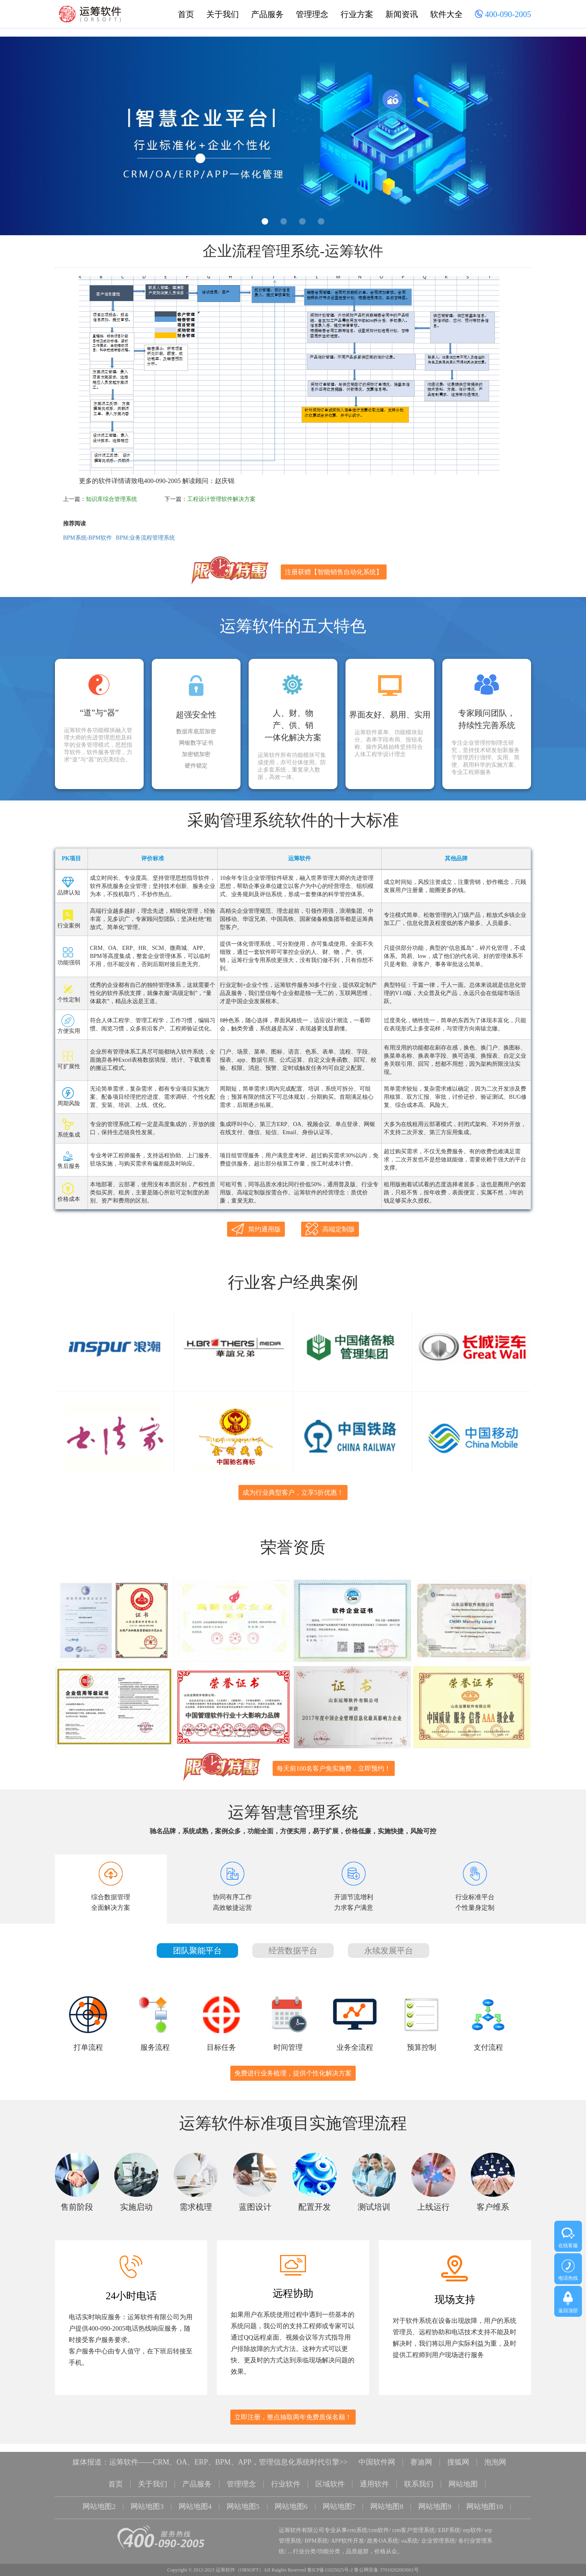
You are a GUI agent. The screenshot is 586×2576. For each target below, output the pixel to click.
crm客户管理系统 (413, 2518)
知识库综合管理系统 (111, 499)
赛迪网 (421, 2452)
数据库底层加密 (196, 732)
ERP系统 (449, 2518)
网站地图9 (435, 2495)
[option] (293, 136)
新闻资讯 (401, 14)
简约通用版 (256, 1229)
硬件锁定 (196, 766)
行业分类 (304, 2539)
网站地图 (463, 2474)
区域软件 (330, 2474)
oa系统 (409, 2529)
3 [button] (302, 221)
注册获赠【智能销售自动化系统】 (334, 572)
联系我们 (418, 2474)
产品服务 (267, 14)
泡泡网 (495, 2452)
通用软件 (374, 2474)
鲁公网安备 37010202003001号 (386, 2558)
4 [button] (321, 221)
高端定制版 (330, 1229)
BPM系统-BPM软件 (87, 538)
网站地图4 (195, 2495)
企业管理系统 (438, 2529)
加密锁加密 (196, 754)
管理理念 (312, 14)
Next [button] (561, 138)
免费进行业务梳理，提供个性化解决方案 (293, 2063)
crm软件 (379, 2518)
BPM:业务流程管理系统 (145, 538)
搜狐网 (458, 2452)
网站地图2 (99, 2495)
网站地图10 (485, 2495)
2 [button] (283, 221)
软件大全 (446, 14)
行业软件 (285, 2474)
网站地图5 (243, 2495)
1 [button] (265, 221)
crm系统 (357, 2518)
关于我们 (222, 14)
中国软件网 (377, 2452)
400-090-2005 (503, 15)
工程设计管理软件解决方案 (221, 499)
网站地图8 (387, 2495)
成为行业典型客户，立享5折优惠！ (293, 1487)
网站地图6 (291, 2495)
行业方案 (357, 14)
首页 (186, 14)
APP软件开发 (347, 2529)
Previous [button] (24, 138)
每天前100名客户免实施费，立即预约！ (334, 1759)
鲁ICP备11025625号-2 (330, 2558)
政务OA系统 (382, 2529)
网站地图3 (147, 2495)
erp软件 (472, 2518)
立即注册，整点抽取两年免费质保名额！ (293, 2407)
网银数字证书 (196, 743)
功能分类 (328, 2539)
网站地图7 (339, 2495)
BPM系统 (316, 2529)
